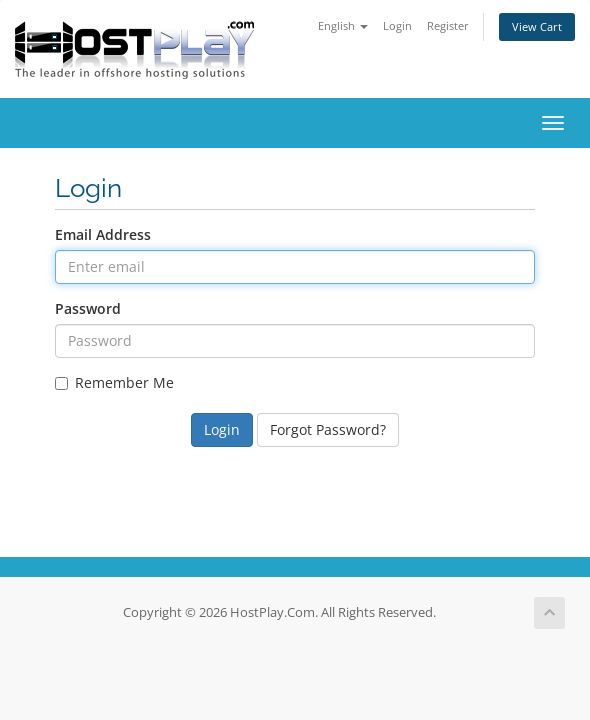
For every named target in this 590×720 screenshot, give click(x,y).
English (343, 25)
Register (448, 25)
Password (88, 308)
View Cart (537, 26)
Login (397, 25)
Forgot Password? (328, 429)
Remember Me (114, 382)
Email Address (103, 234)
